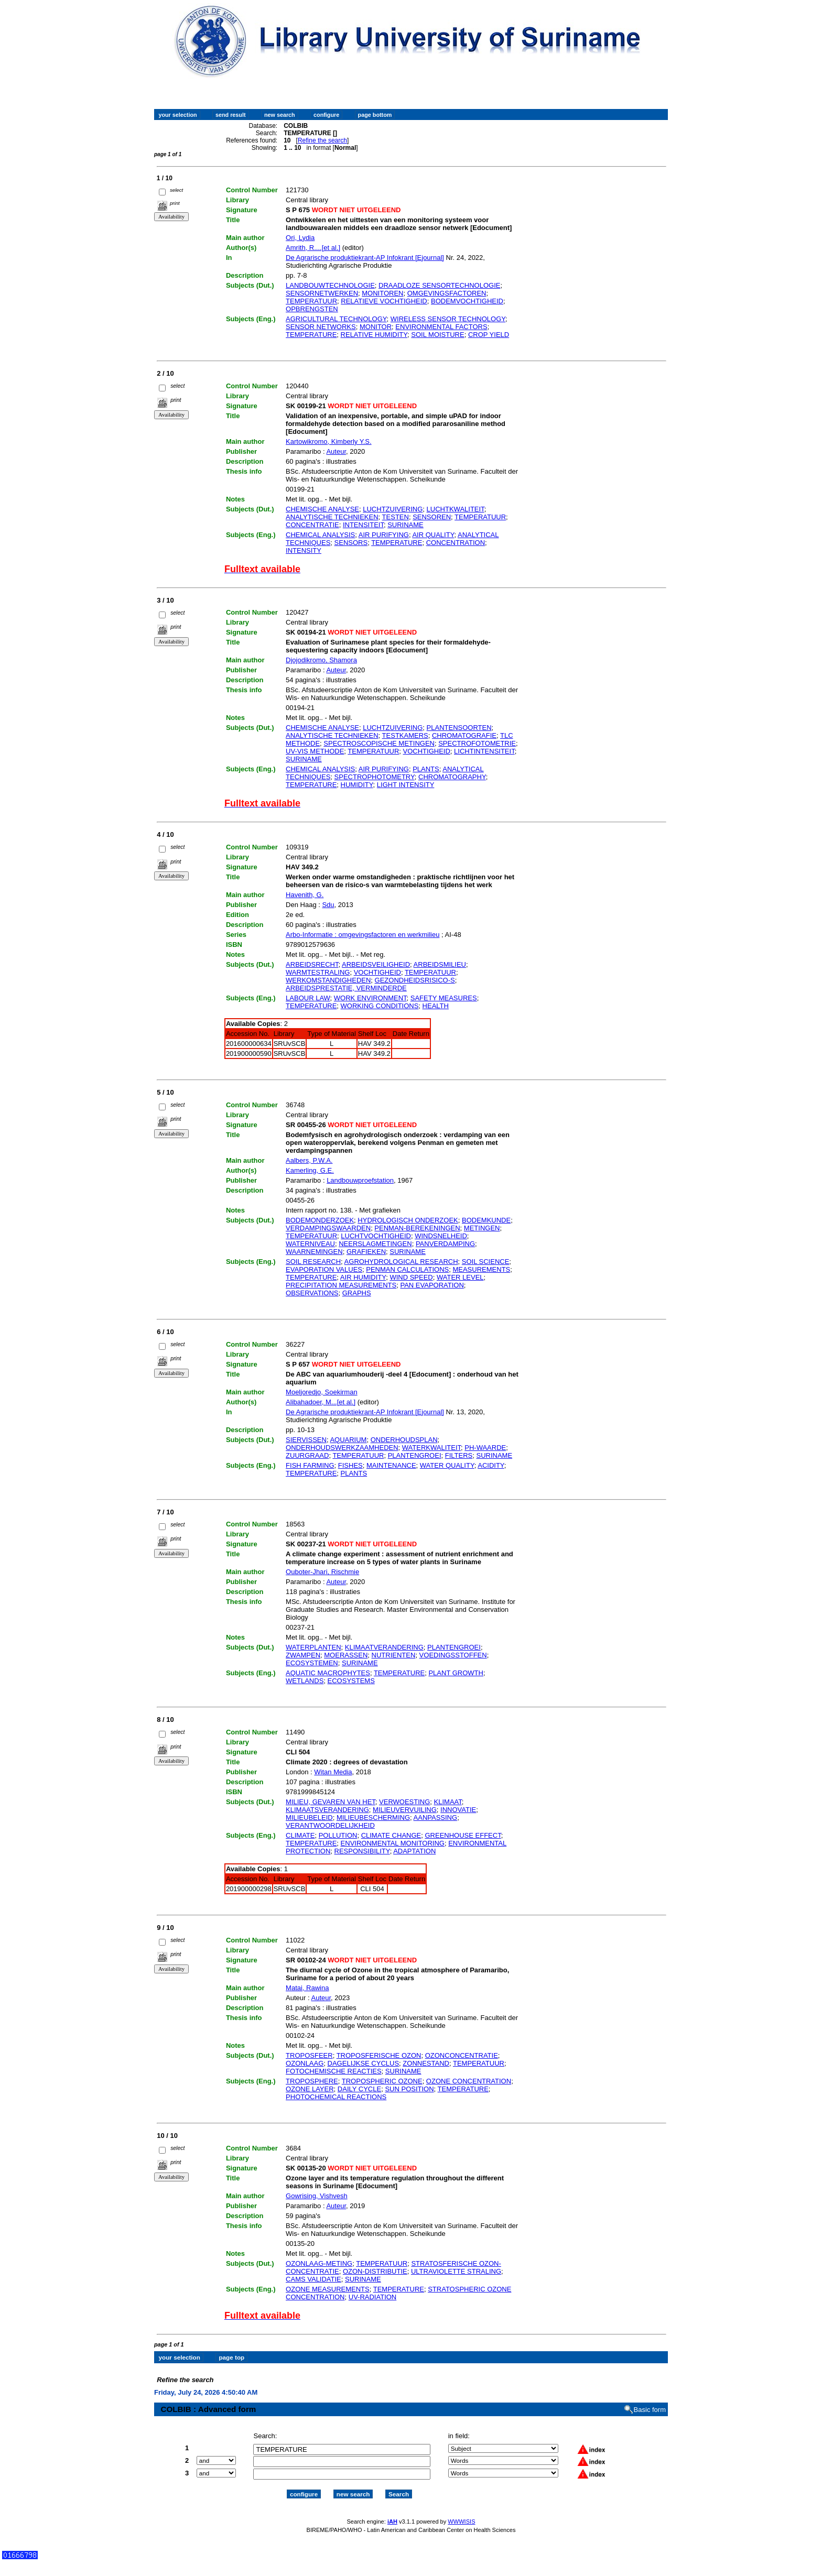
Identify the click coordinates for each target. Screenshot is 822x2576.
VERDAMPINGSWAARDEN (328, 1228)
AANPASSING (436, 1817)
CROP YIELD (488, 335)
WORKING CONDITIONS (380, 1006)
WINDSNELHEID (441, 1236)
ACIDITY (491, 1465)
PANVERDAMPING (445, 1244)
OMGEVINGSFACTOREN (446, 293)
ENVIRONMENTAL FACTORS (441, 327)
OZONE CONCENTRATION (468, 2081)
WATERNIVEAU (310, 1244)
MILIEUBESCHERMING (373, 1817)
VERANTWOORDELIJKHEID (330, 1825)
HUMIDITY (357, 785)
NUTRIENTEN (394, 1655)
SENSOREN (432, 517)
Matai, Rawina (307, 1988)
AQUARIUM (348, 1440)
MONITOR (376, 327)
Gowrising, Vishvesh (317, 2196)
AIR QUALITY (433, 535)
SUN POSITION (409, 2089)
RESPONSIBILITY (362, 1851)
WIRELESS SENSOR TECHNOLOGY (448, 319)
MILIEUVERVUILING (405, 1810)
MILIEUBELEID (309, 1817)
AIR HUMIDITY (363, 1277)
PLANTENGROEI (414, 1455)
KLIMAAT (448, 1802)
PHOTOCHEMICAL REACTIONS (336, 2097)
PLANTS (426, 769)
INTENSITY (303, 550)
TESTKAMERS (405, 735)
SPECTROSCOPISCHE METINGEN (379, 743)
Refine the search (322, 140)
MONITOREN (382, 293)
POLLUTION (338, 1835)
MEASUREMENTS (481, 1269)
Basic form (650, 2401)
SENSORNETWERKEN (322, 293)
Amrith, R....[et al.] (313, 248)
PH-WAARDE (485, 1447)
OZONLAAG (304, 2063)
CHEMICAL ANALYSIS (320, 535)
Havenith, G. (304, 895)
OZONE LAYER (310, 2089)
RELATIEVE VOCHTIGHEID (384, 301)
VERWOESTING (404, 1802)
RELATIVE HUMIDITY (374, 335)
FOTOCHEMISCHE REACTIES (334, 2071)
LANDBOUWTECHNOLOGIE (330, 285)
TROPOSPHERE (312, 2081)
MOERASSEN (345, 1655)
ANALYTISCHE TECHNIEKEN (332, 517)
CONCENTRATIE (312, 525)
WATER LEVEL (460, 1277)
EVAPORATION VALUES (324, 1269)
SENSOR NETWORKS (321, 327)
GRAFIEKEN (366, 1252)
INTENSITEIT (363, 525)
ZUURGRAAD (307, 1455)
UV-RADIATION (373, 2297)
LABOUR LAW (308, 998)
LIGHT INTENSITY (406, 785)
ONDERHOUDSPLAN (404, 1440)
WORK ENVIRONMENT (370, 998)
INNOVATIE (458, 1810)
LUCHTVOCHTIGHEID (376, 1236)
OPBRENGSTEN (312, 309)
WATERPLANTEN (313, 1647)
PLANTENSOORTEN (459, 728)
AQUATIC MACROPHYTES (328, 1673)
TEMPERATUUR (311, 301)
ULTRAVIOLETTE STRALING (456, 2271)
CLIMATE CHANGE (391, 1835)
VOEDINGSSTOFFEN (453, 1655)
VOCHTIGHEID (426, 751)
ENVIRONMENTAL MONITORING (393, 1843)
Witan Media (333, 1772)
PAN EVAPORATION (431, 1285)
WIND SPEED (411, 1277)
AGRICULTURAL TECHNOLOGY (336, 319)
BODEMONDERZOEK (320, 1220)
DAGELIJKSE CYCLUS (363, 2063)
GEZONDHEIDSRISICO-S (415, 980)
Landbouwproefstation (360, 1180)
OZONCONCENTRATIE (461, 2055)
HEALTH (436, 1006)
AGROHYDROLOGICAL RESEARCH (401, 1261)
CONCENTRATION (455, 543)
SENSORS (351, 543)
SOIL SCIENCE (486, 1261)
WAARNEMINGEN (314, 1252)
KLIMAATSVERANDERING (327, 1810)
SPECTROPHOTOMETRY (374, 777)
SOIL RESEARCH (313, 1261)
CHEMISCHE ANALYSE (322, 509)
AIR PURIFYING (384, 535)
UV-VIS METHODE (315, 751)
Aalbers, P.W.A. (309, 1160)
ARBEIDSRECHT (312, 964)
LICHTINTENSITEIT (484, 751)
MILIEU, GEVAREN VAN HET (330, 1802)
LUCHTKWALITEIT (455, 509)
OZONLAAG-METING (319, 2263)
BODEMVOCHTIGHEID (467, 301)
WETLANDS (304, 1681)
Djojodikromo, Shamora (321, 660)
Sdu (328, 905)
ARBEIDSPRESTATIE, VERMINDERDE (346, 988)
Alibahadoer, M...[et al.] (320, 1402)
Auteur (336, 451)
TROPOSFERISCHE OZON (379, 2055)
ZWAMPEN (303, 1655)
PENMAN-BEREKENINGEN (417, 1228)
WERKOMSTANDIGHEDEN (328, 980)
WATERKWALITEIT (431, 1447)
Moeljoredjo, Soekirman (322, 1392)
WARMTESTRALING (318, 972)
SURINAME (405, 525)
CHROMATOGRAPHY (452, 777)
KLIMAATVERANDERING (384, 1647)
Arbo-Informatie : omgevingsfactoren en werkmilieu (362, 934)
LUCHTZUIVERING (393, 509)
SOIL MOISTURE (437, 335)
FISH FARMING (310, 1465)
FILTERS (459, 1455)
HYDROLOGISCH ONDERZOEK (408, 1220)
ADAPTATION (414, 1851)
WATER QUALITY (447, 1465)
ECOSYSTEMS (351, 1681)
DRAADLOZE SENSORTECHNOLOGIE (439, 285)
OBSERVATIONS (312, 1293)
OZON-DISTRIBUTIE (375, 2271)
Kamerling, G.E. (310, 1170)
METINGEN (482, 1228)
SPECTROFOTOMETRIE (477, 743)
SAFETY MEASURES (443, 998)
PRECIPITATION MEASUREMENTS (341, 1285)
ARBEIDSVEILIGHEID (376, 964)
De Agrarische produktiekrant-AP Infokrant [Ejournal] (365, 257)
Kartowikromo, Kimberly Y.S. (329, 441)
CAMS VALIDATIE (313, 2279)
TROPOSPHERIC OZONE (382, 2081)
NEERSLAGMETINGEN (375, 1244)
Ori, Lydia (300, 238)
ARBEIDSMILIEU (440, 964)
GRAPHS (356, 1293)
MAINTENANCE (391, 1465)
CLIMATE (300, 1835)
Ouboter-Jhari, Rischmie (322, 1572)
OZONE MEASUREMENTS (328, 2289)
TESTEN (395, 517)
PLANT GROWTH (455, 1673)
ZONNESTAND (426, 2063)
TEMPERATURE (311, 335)
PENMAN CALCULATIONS (407, 1269)
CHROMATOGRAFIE (464, 735)
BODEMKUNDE (486, 1220)
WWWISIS (461, 2512)
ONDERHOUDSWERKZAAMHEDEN (342, 1447)
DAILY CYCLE (359, 2089)
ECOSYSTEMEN (312, 1663)
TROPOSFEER (309, 2055)
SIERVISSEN (306, 1440)
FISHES (350, 1465)
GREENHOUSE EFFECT (463, 1835)
